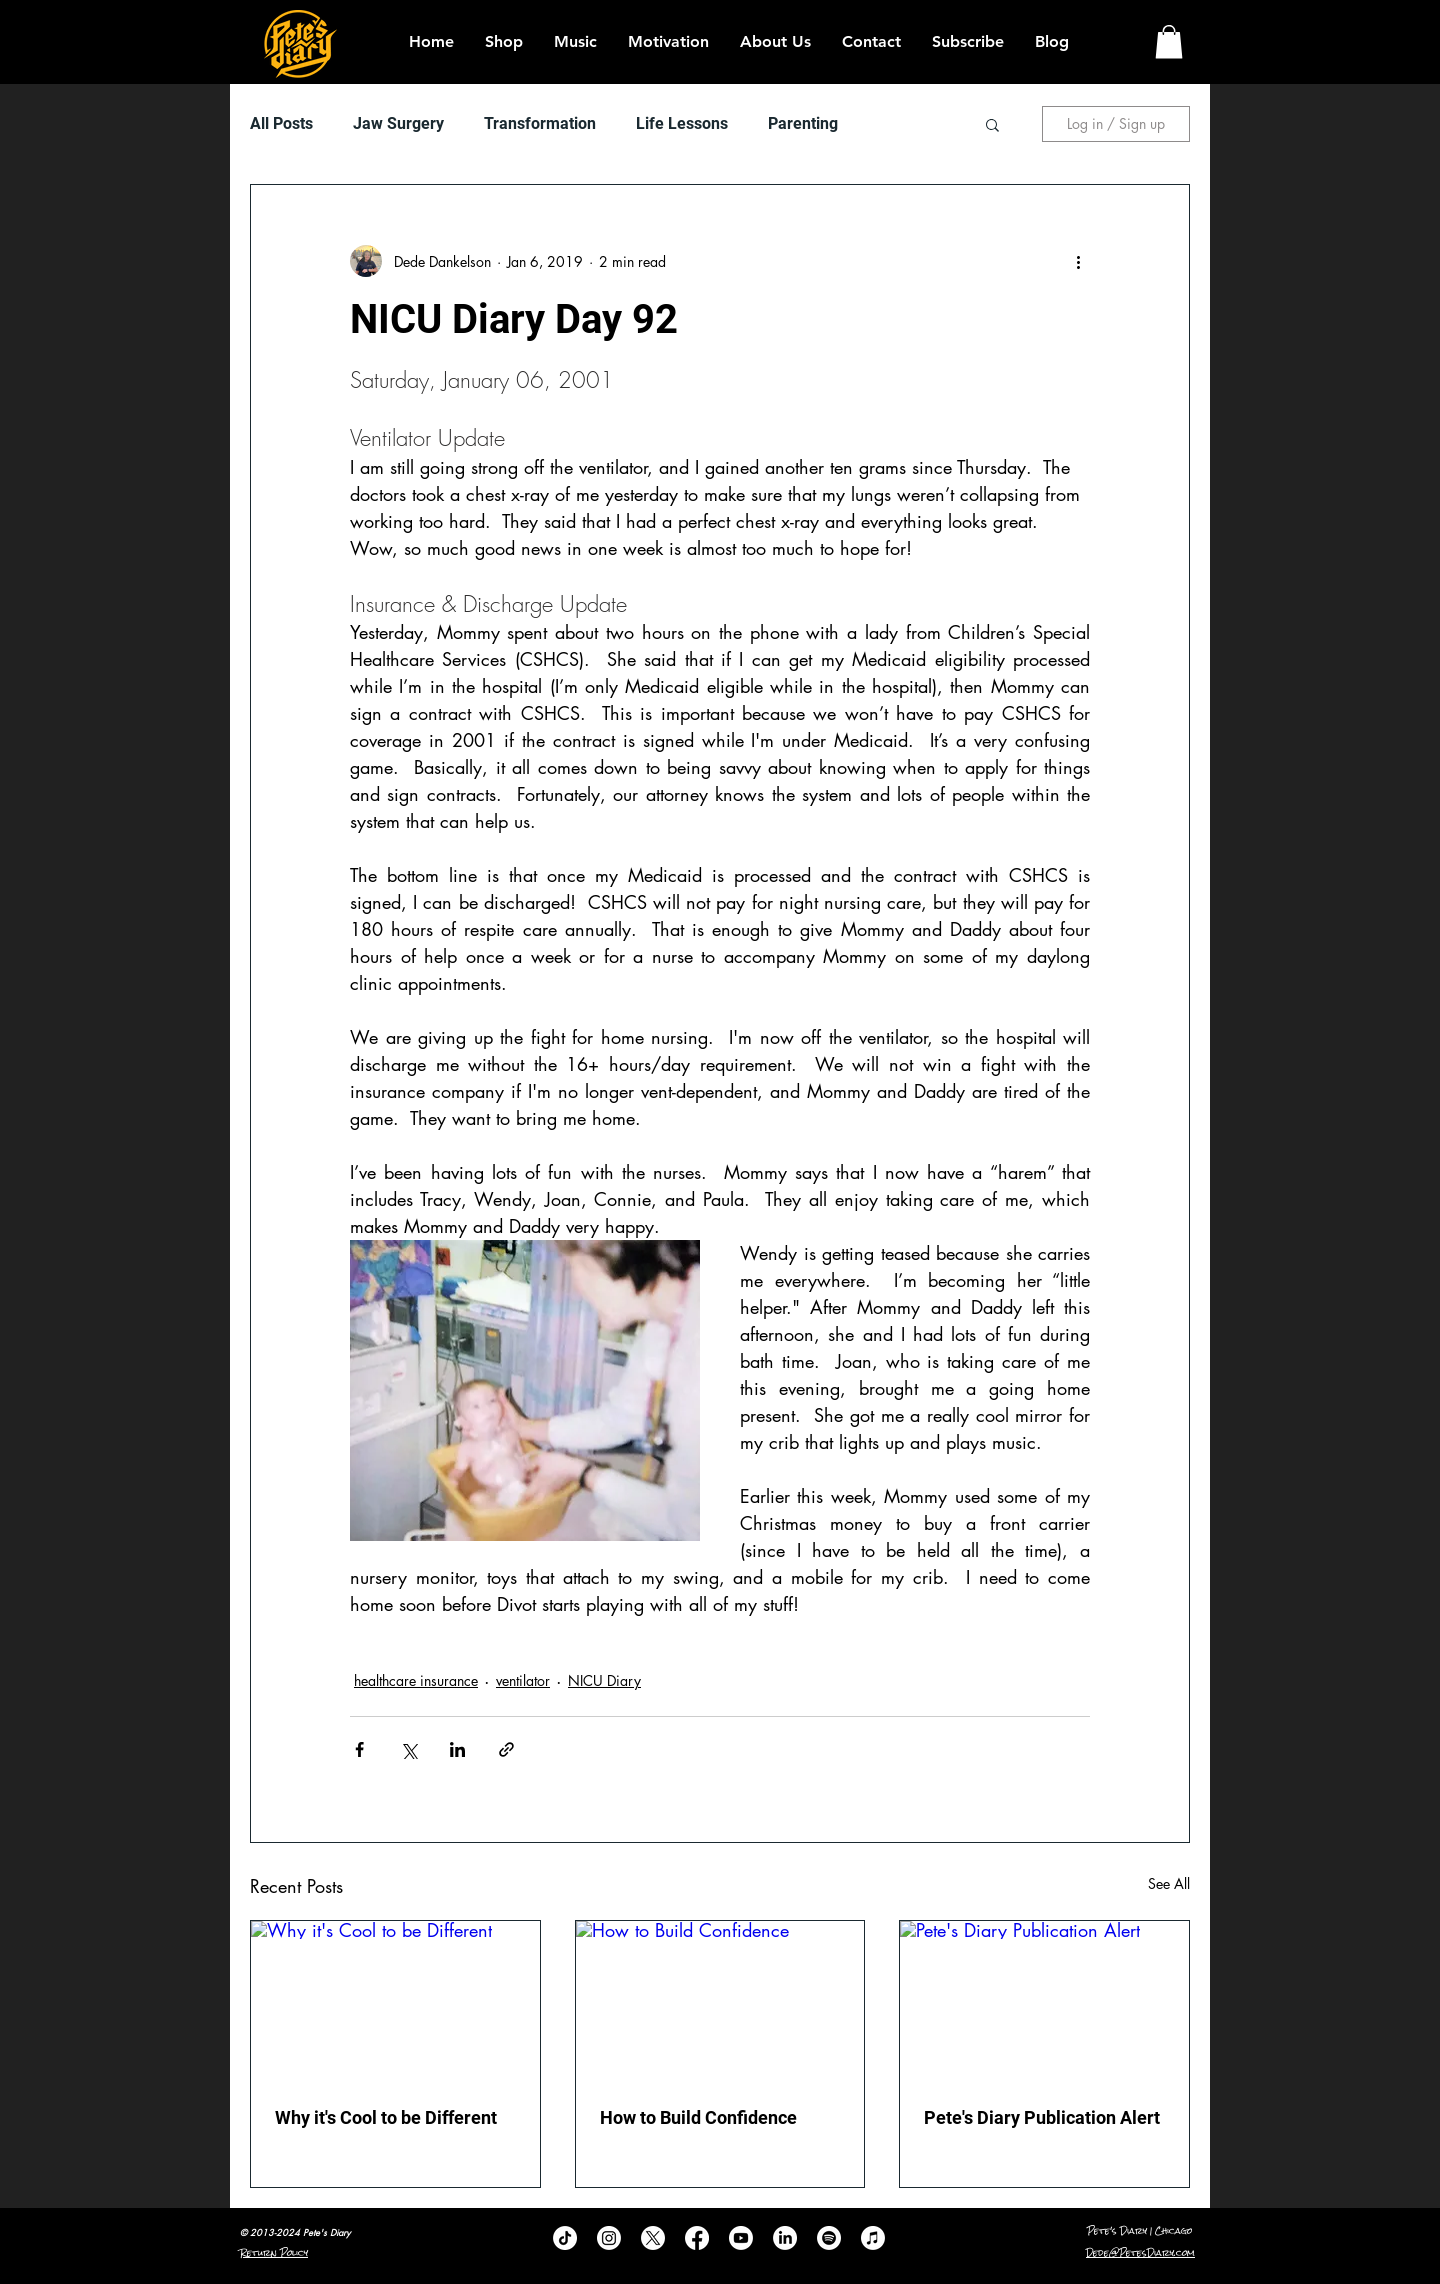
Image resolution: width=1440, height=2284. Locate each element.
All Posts (281, 123)
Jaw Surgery (398, 123)
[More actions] (1078, 261)
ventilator (523, 1680)
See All (1169, 1883)
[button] (1169, 41)
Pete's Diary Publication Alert (1042, 2117)
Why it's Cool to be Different (386, 2117)
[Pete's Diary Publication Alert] (1044, 2002)
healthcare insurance (416, 1680)
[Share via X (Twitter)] (408, 1749)
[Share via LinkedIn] (457, 1749)
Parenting (803, 123)
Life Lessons (682, 123)
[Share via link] (506, 1749)
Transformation (540, 123)
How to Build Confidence (698, 2117)
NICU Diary (604, 1680)
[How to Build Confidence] (720, 2002)
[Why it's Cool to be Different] (395, 2002)
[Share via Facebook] (359, 1749)
